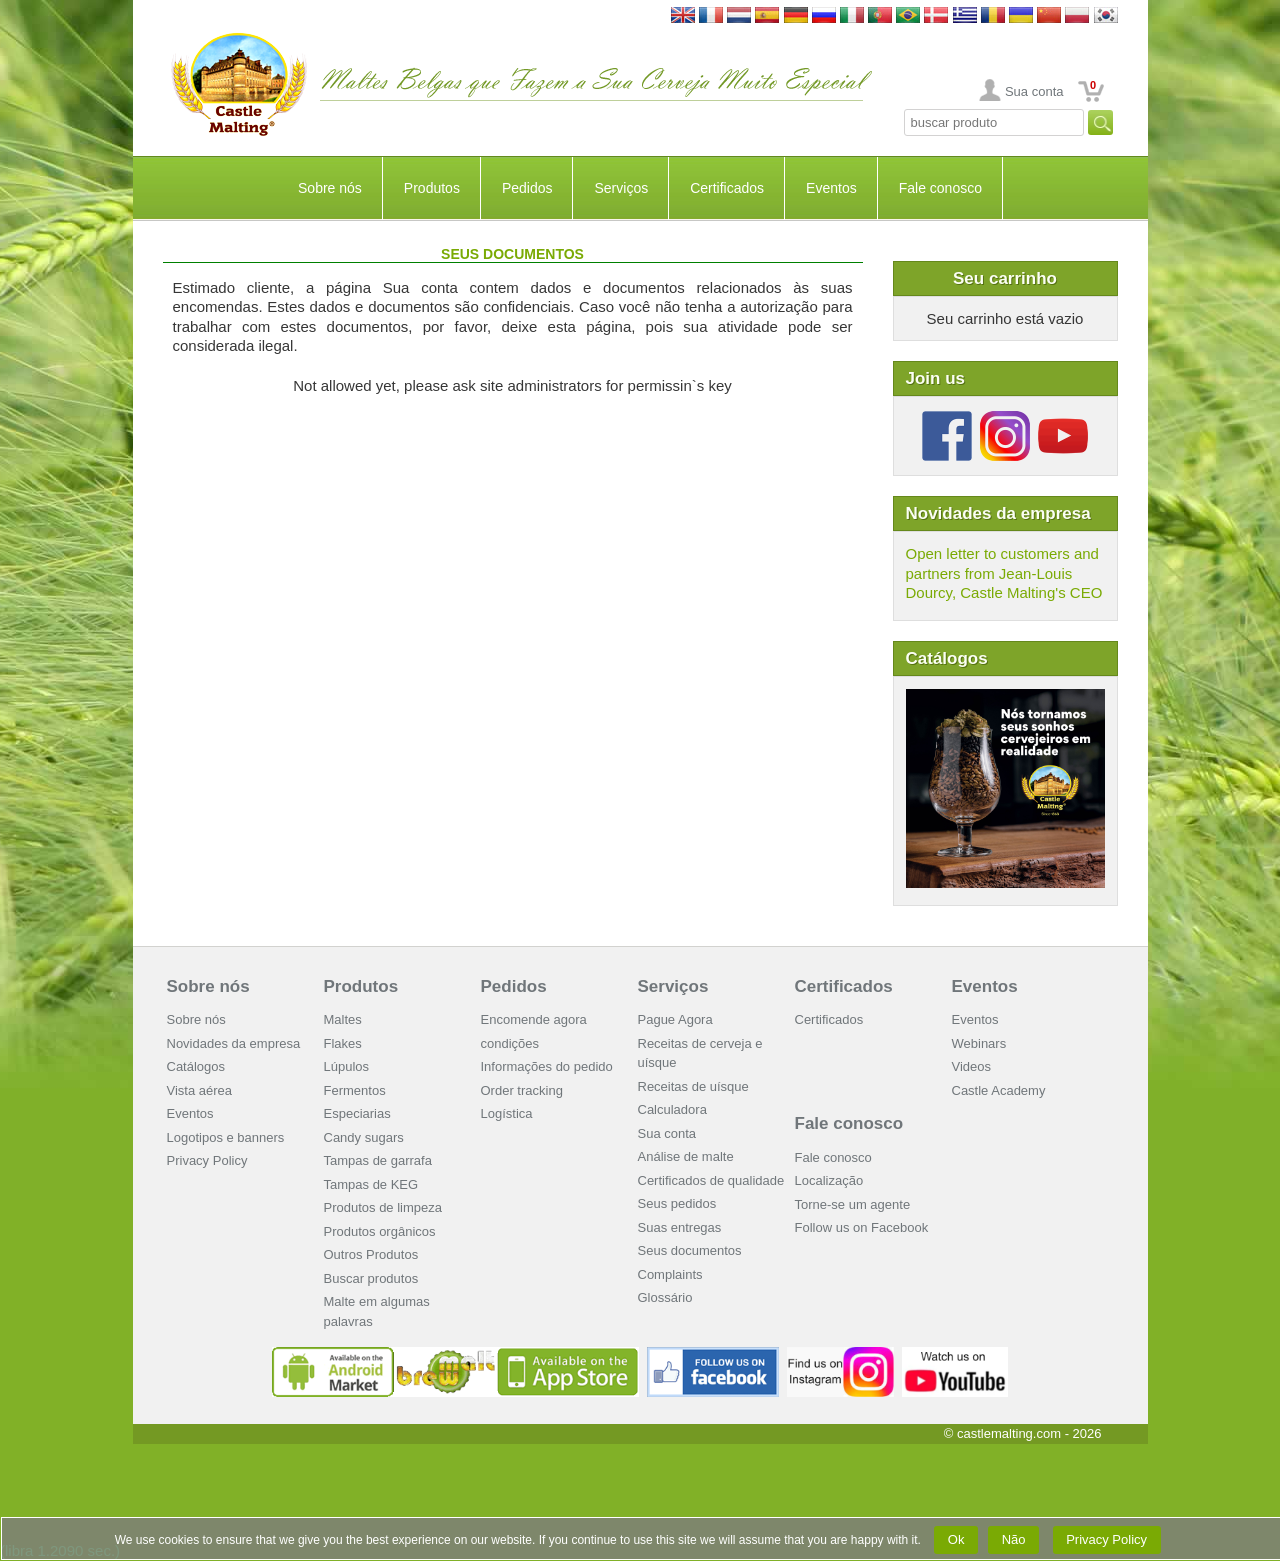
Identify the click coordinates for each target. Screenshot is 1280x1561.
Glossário (665, 1297)
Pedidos (527, 188)
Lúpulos (347, 1066)
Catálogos (196, 1066)
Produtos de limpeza (383, 1207)
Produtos (432, 188)
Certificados (727, 188)
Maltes (343, 1019)
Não (1013, 1539)
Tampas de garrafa (378, 1160)
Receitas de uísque (693, 1086)
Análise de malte (686, 1156)
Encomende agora (534, 1019)
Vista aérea (200, 1090)
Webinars (979, 1043)
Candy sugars (364, 1137)
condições (510, 1043)
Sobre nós (330, 188)
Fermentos (355, 1090)
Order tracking (522, 1090)
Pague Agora (675, 1019)
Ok (956, 1539)
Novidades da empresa (234, 1043)
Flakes (343, 1043)
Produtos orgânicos (380, 1231)
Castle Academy (999, 1090)
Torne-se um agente (853, 1204)
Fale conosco (940, 188)
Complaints (670, 1274)
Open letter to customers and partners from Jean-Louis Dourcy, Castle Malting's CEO (1004, 573)
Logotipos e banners (226, 1137)
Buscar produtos (371, 1278)
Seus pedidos (677, 1203)
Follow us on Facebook (862, 1227)
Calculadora (672, 1109)
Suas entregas (680, 1227)
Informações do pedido (547, 1066)
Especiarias (357, 1113)
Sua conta (1034, 91)
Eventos (831, 188)
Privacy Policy (207, 1160)
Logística (507, 1113)
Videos (972, 1066)
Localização (829, 1180)
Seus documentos (690, 1250)
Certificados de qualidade (711, 1180)
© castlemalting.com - (1023, 1433)
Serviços (621, 188)
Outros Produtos (371, 1254)
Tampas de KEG (371, 1184)
